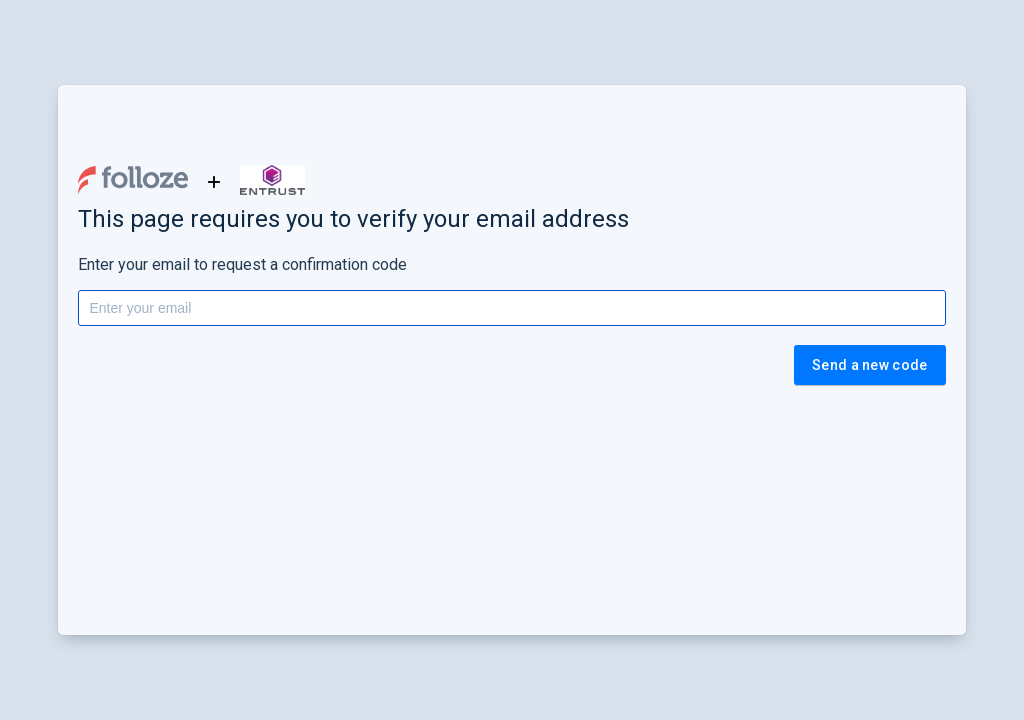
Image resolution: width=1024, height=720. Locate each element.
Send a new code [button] (870, 365)
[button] (133, 180)
